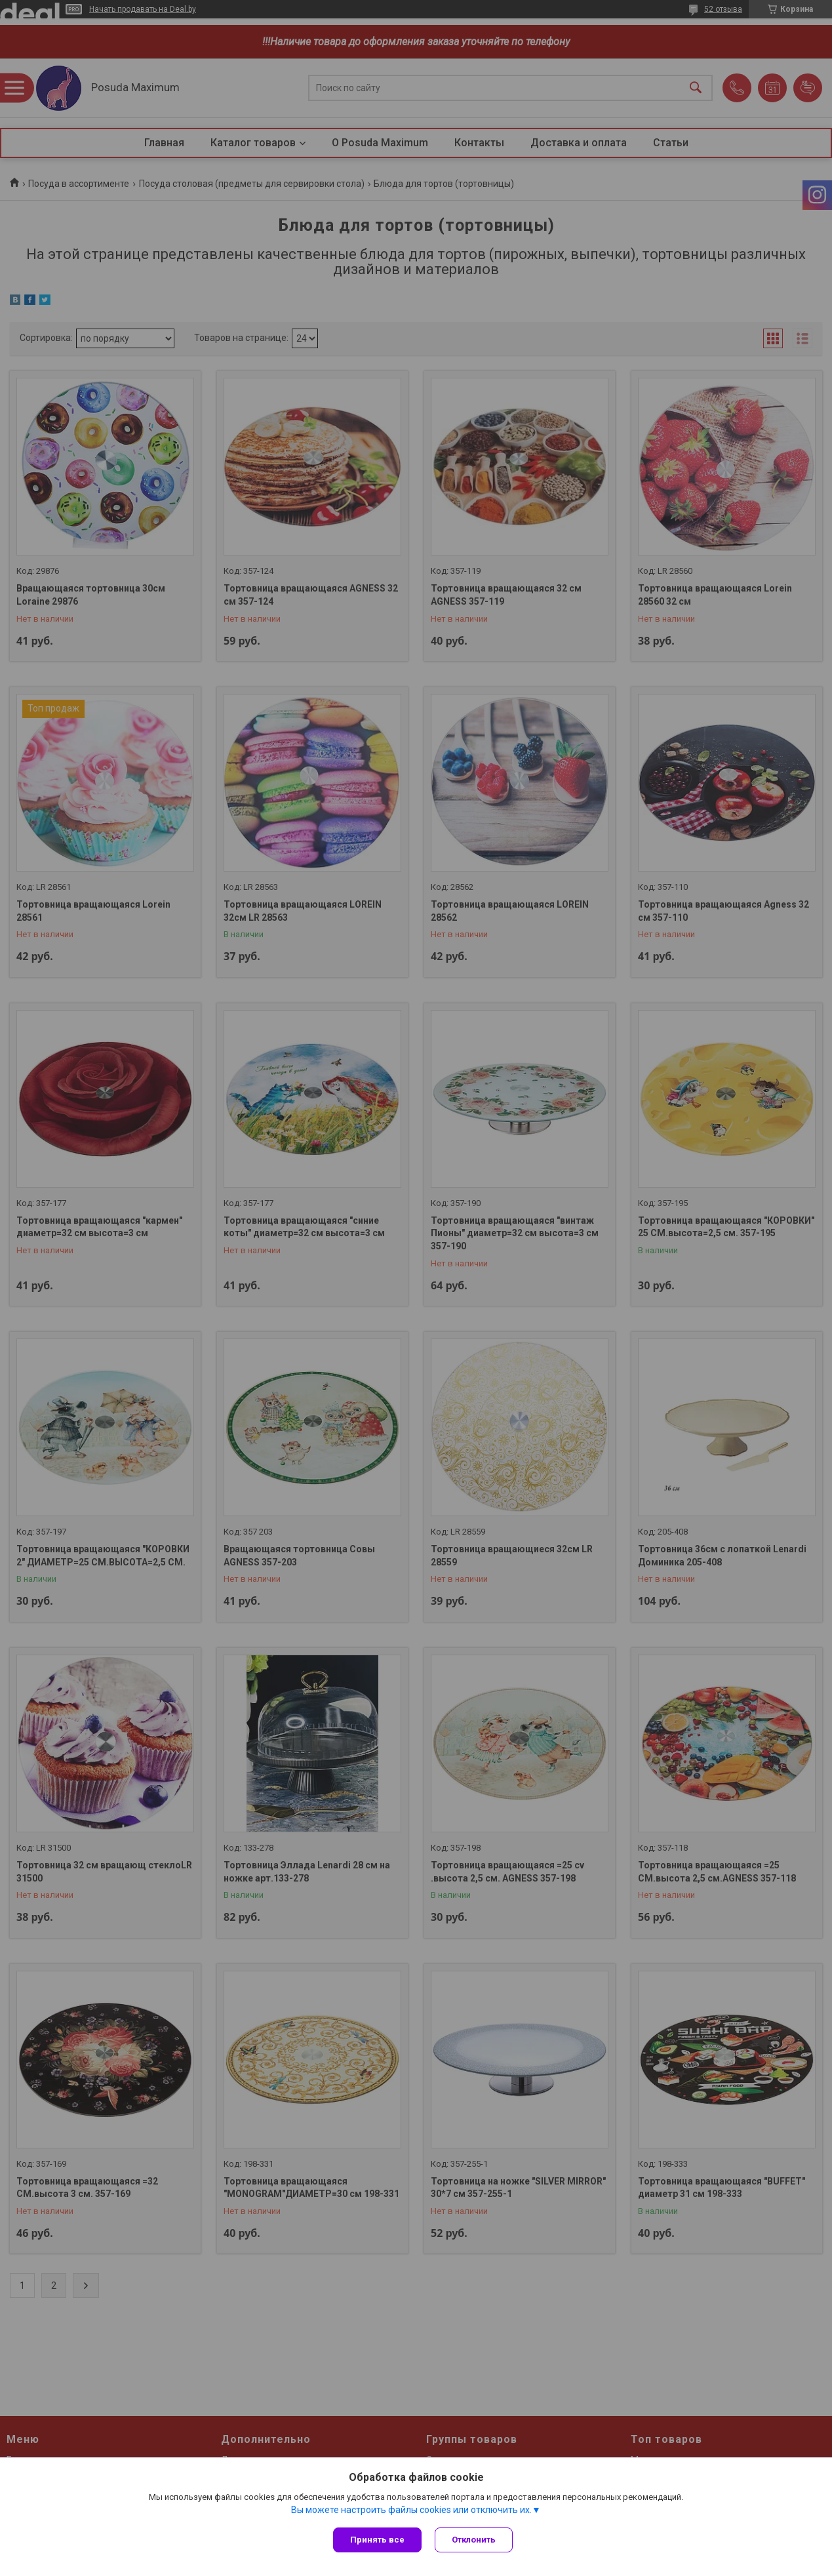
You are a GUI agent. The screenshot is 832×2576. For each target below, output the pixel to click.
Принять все (377, 2540)
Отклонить (474, 2540)
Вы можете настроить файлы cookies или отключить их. (411, 2510)
